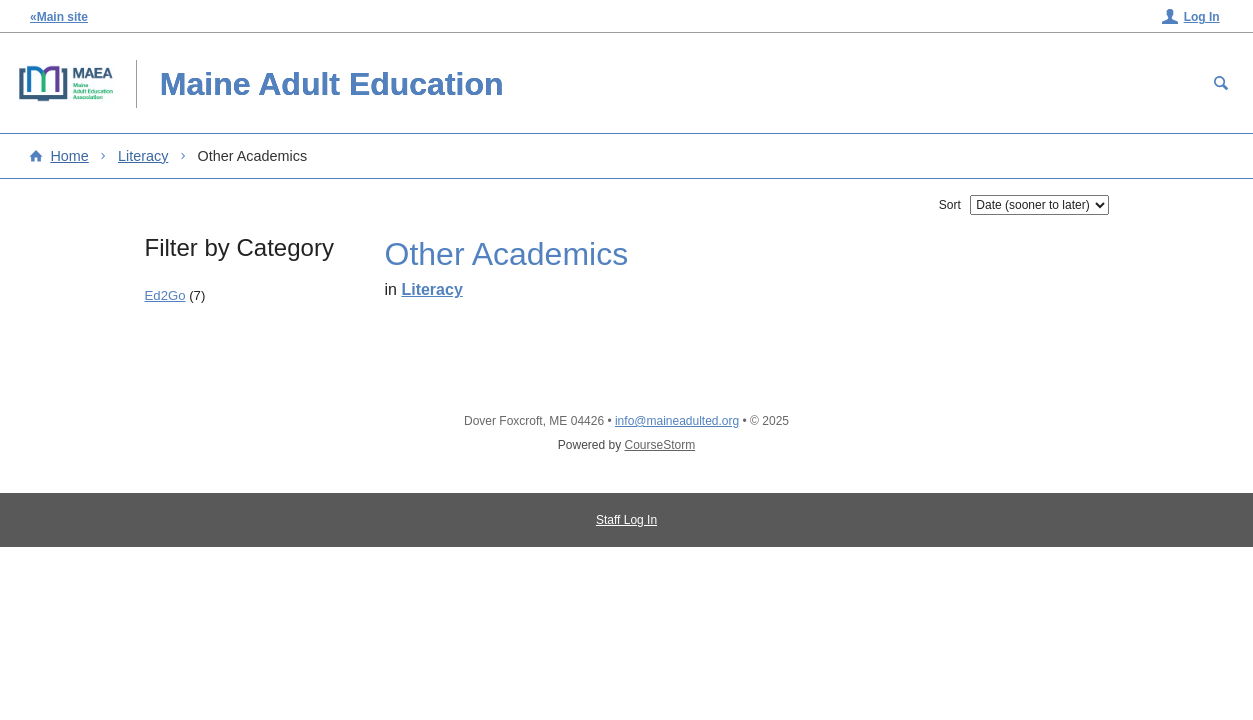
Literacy (143, 156)
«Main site (59, 17)
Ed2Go (165, 295)
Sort (950, 205)
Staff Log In (626, 520)
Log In (1202, 17)
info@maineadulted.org (677, 421)
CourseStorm (660, 445)
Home (69, 156)
